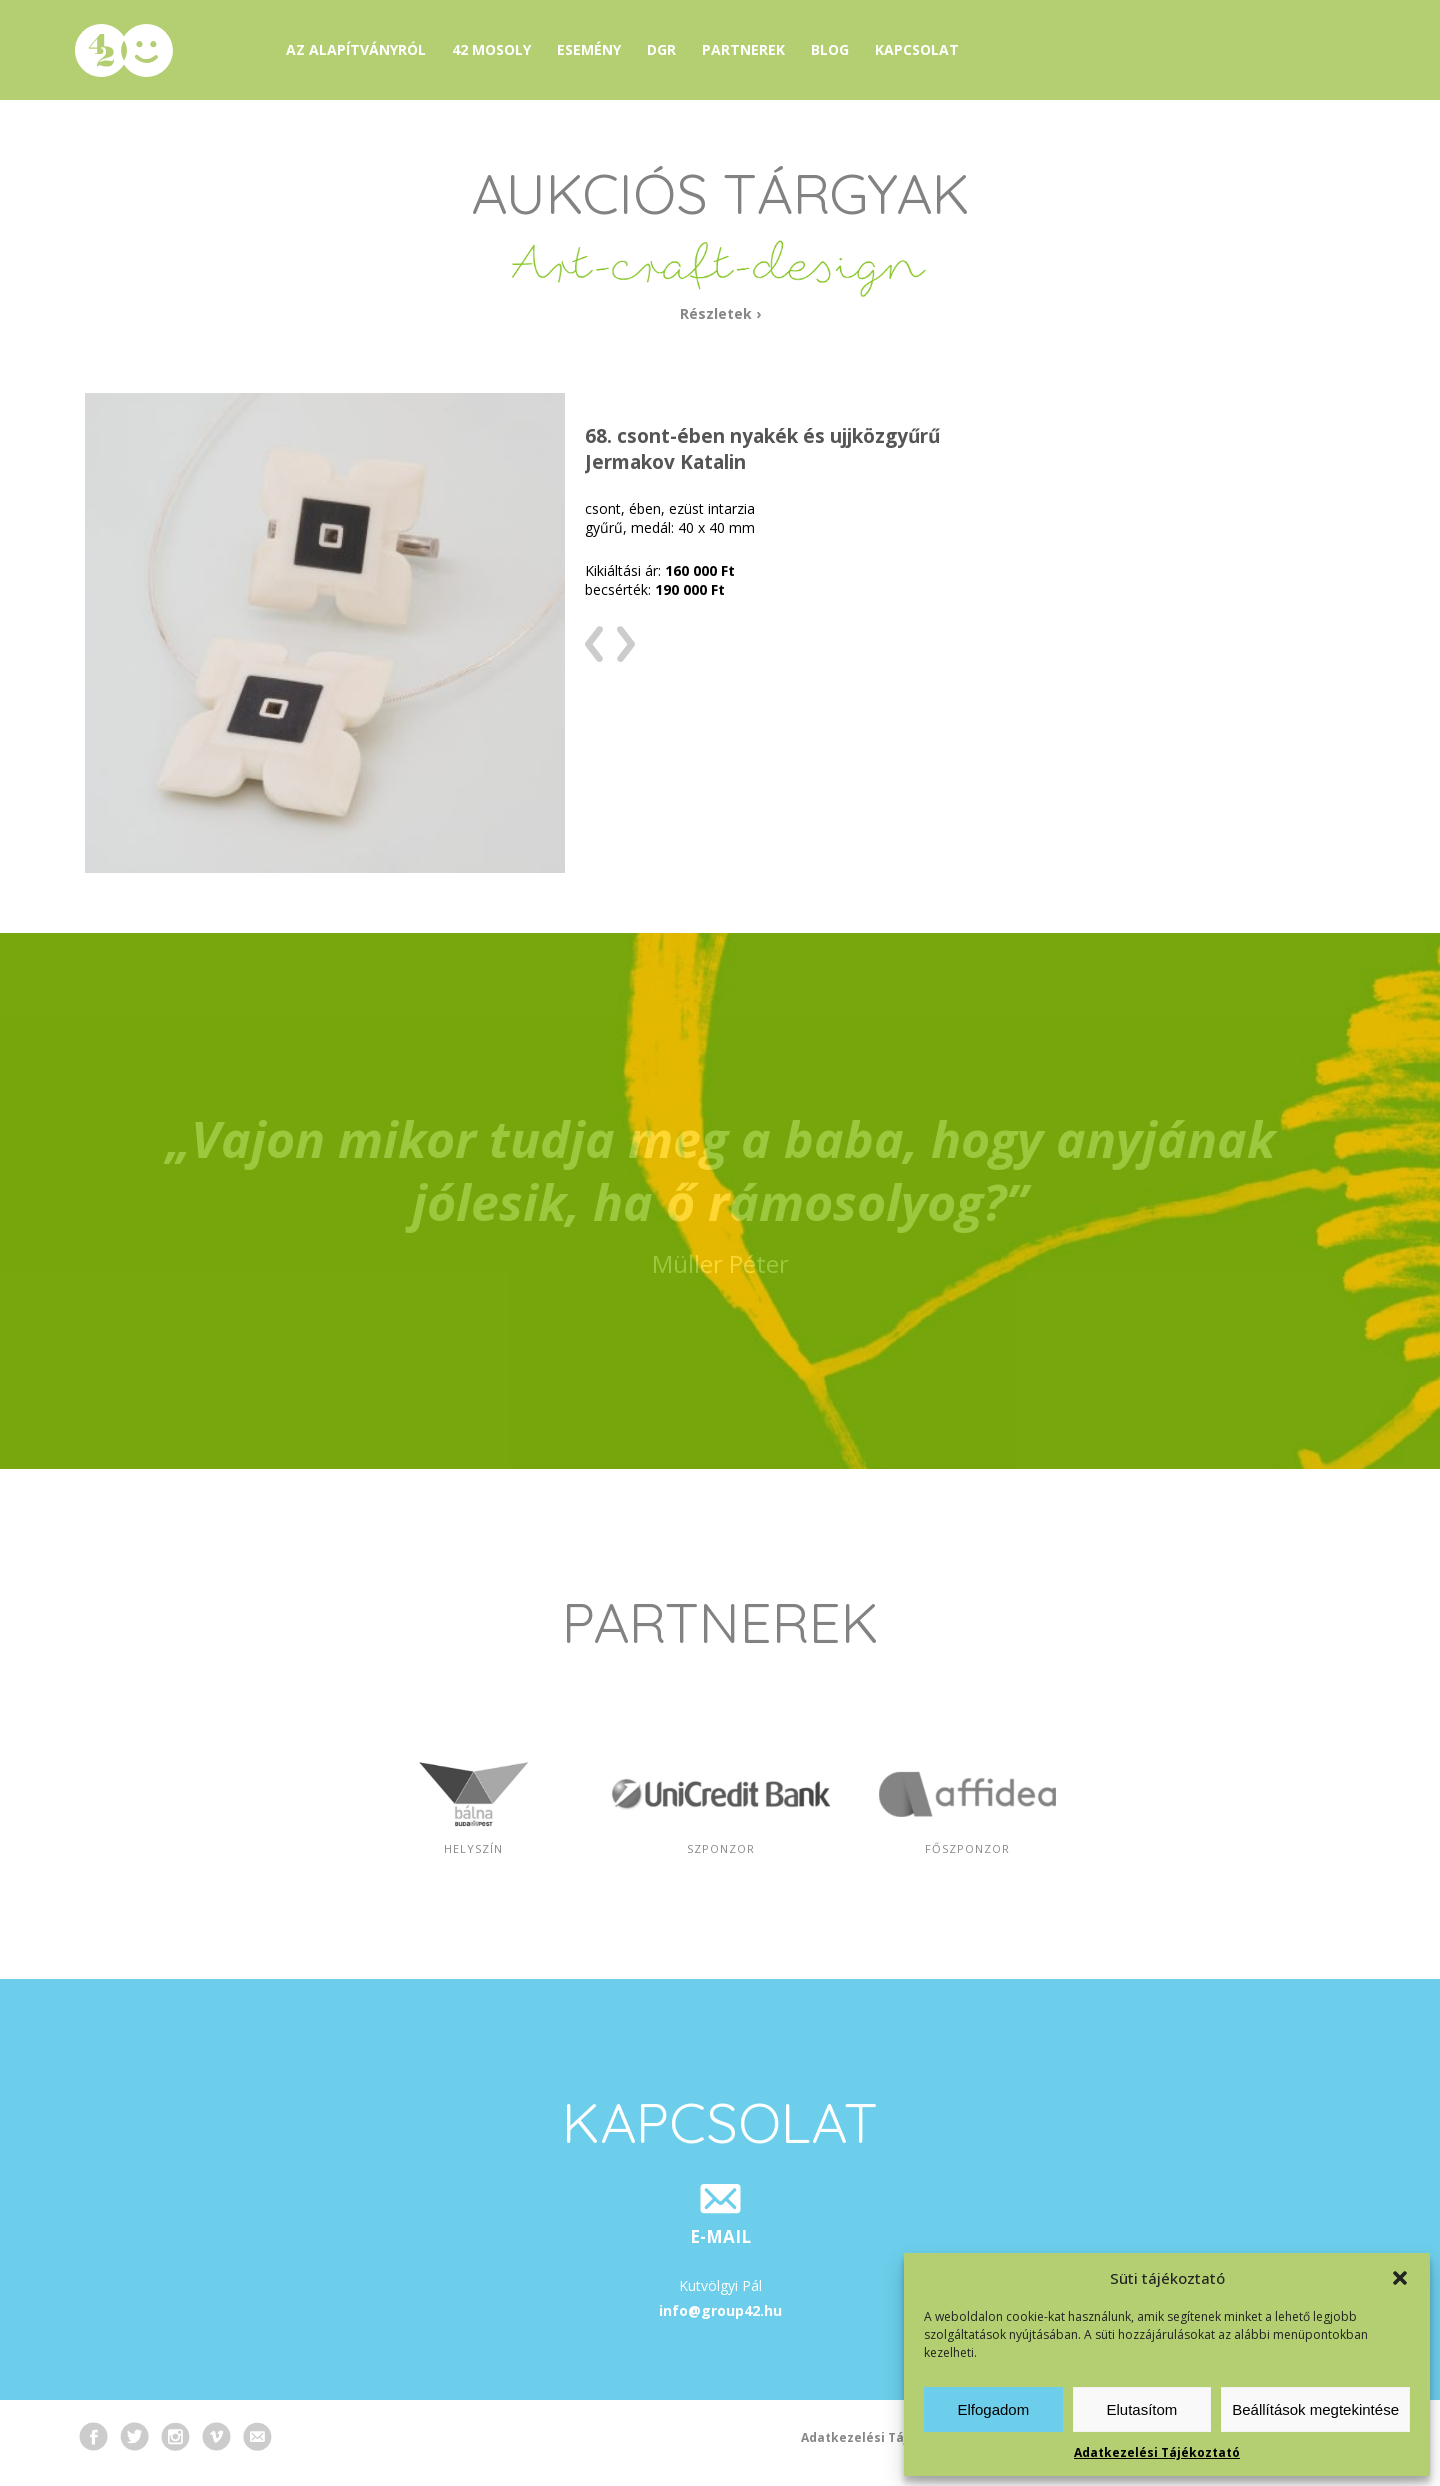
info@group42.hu (720, 2310)
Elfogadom (993, 2409)
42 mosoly (491, 49)
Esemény (589, 49)
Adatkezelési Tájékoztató (1157, 2452)
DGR (661, 49)
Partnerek (743, 49)
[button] (1400, 2278)
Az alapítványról (356, 49)
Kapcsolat (917, 49)
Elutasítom (1141, 2409)
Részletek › (720, 313)
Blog (830, 49)
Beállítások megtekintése (1315, 2409)
